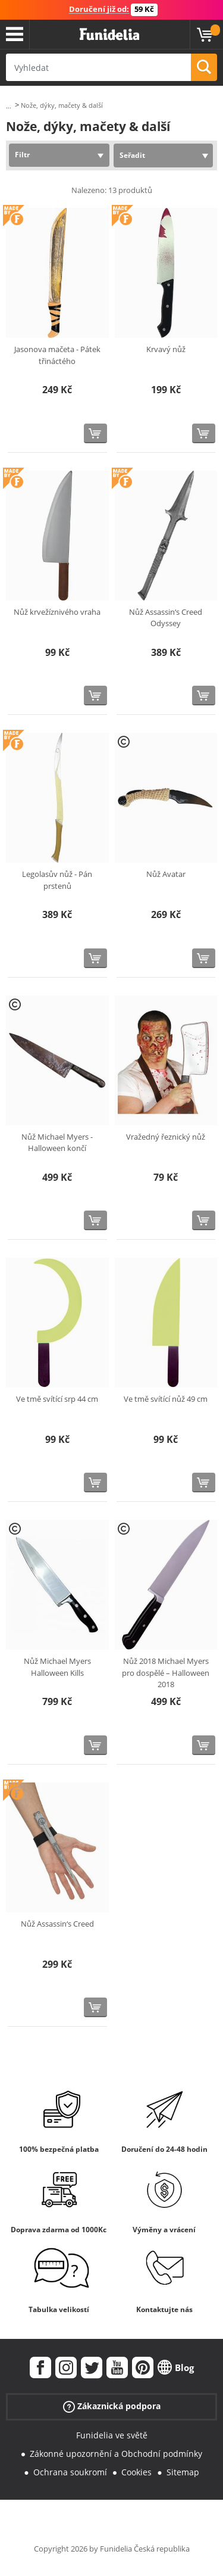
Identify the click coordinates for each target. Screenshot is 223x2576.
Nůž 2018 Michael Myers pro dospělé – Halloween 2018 (165, 1673)
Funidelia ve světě (111, 2435)
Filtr (22, 155)
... (8, 105)
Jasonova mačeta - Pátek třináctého (57, 355)
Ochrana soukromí (70, 2472)
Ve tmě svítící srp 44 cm (57, 1398)
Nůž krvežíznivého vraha (57, 611)
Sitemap (183, 2472)
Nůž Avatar (166, 874)
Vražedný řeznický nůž (165, 1136)
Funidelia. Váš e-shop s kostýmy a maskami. (109, 34)
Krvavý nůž (166, 349)
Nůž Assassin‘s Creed (57, 1923)
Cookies (136, 2472)
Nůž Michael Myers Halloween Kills (57, 1667)
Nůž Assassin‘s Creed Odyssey (165, 617)
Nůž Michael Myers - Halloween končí (57, 1142)
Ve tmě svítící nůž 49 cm (166, 1398)
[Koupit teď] (95, 433)
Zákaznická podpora (112, 2406)
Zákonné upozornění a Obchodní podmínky (116, 2453)
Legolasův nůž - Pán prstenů (57, 880)
